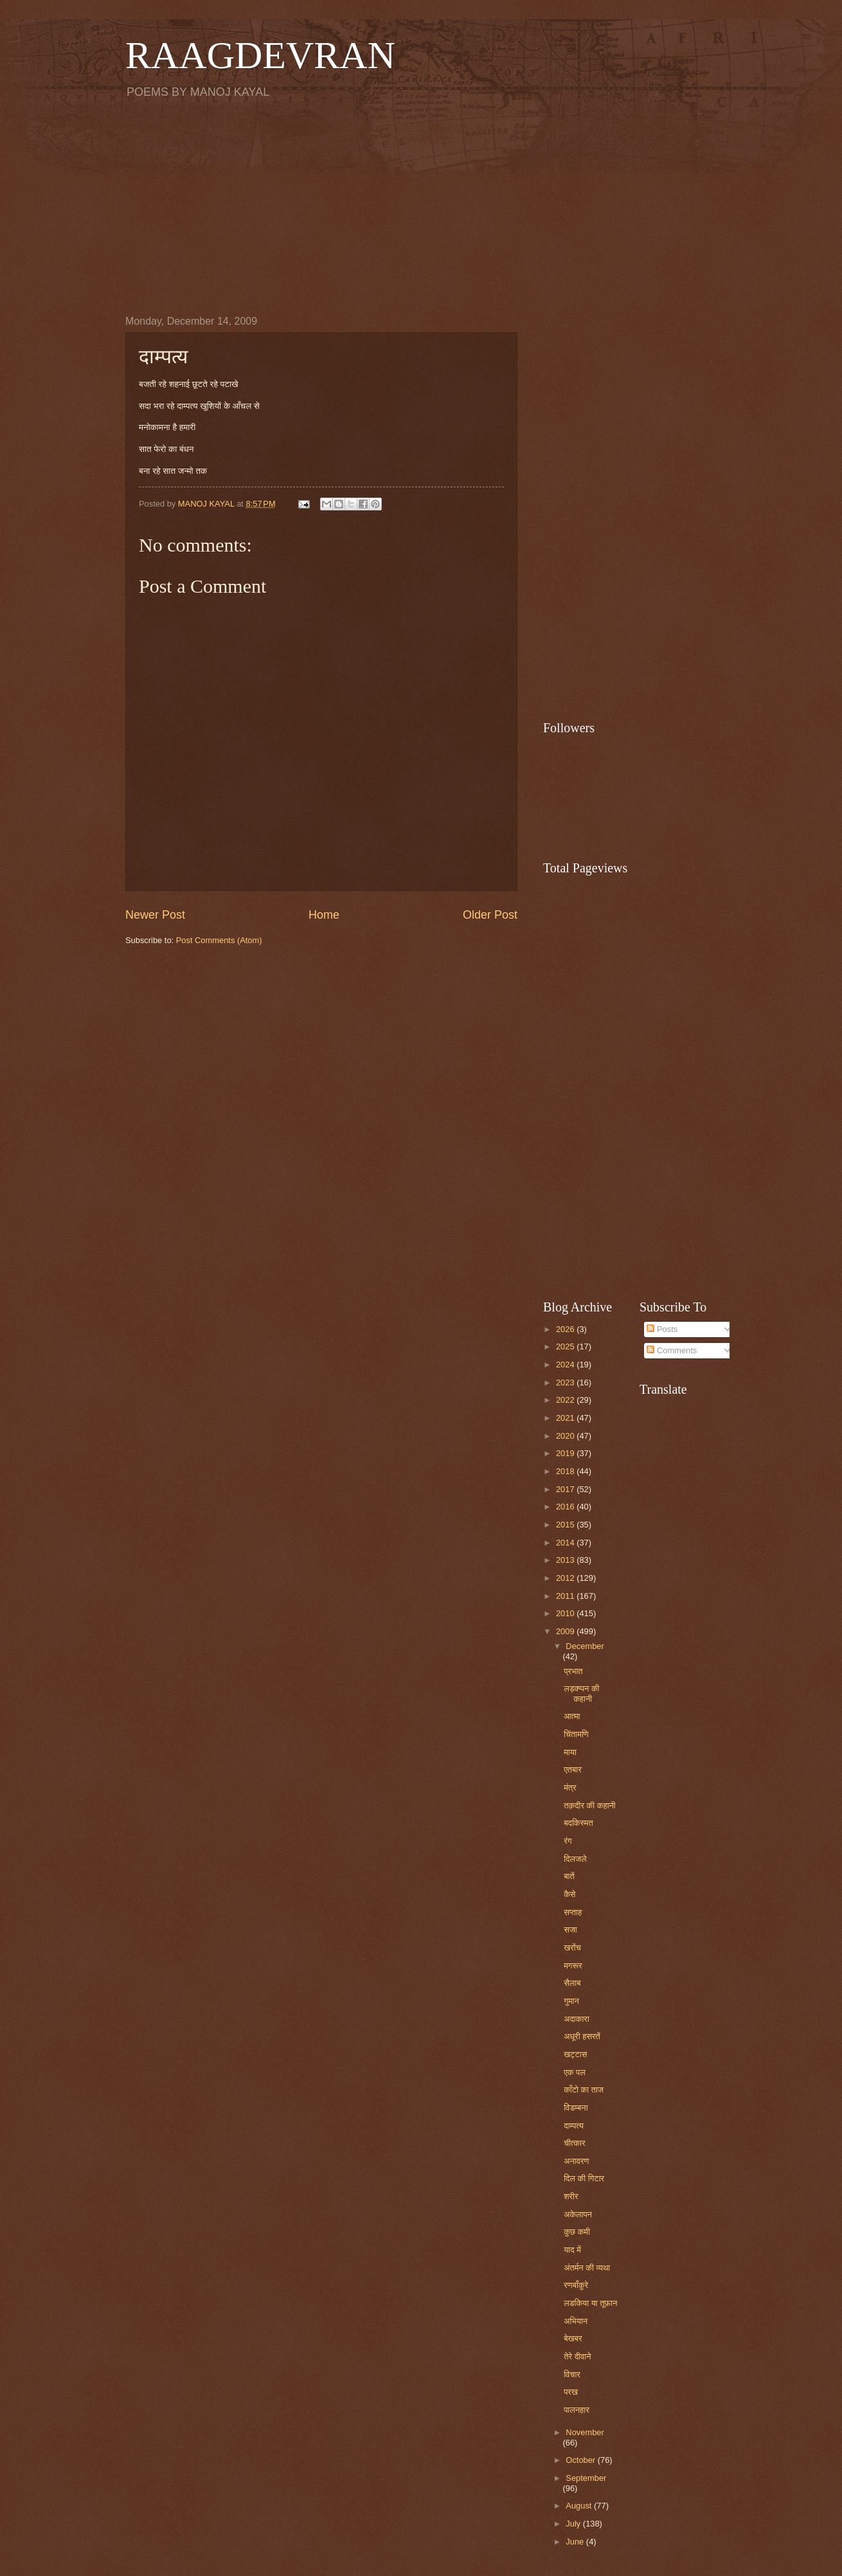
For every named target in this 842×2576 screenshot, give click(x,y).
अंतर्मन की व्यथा (587, 2268)
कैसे (569, 1894)
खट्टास (575, 2054)
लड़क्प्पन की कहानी (581, 1693)
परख (571, 2392)
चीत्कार (574, 2143)
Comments (672, 1350)
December (585, 1646)
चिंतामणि (576, 1734)
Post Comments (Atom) (219, 940)
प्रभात (573, 1671)
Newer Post (155, 914)
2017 (566, 1489)
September (586, 2478)
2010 (566, 1613)
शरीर (571, 2196)
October (581, 2460)
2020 (566, 1436)
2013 (566, 1560)
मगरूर (573, 1965)
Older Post (490, 914)
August (580, 2505)
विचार (572, 2374)
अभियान (575, 2321)
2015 (566, 1524)
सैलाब (572, 1983)
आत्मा (572, 1716)
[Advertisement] (421, 206)
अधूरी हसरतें (582, 2036)
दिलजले (575, 1859)
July (574, 2523)
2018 (566, 1471)
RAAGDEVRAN (260, 55)
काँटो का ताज (584, 2089)
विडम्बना (575, 2107)
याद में (572, 2250)
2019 (566, 1453)
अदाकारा (576, 2019)
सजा (570, 1929)
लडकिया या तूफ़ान (590, 2303)
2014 (566, 1542)
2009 (566, 1631)
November (585, 2432)
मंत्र (570, 1787)
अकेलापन (578, 2214)
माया (570, 1752)
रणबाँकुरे (576, 2285)
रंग (567, 1841)
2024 (566, 1364)
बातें (569, 1876)
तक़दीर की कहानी (590, 1805)
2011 (566, 1596)
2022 (566, 1400)
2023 (566, 1382)
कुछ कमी (577, 2232)
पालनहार (576, 2410)
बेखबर (573, 2338)
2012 (566, 1578)
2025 (566, 1346)
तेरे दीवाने (577, 2356)
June (576, 2541)
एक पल (574, 2072)
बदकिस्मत (578, 1823)
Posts (662, 1329)
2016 (566, 1506)
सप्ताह (573, 1912)
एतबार (573, 1769)
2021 (566, 1418)
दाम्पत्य (574, 2125)
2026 (566, 1329)
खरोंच (572, 1947)
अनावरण (576, 2161)
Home (324, 914)
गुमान (571, 2001)
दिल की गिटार (584, 2178)
